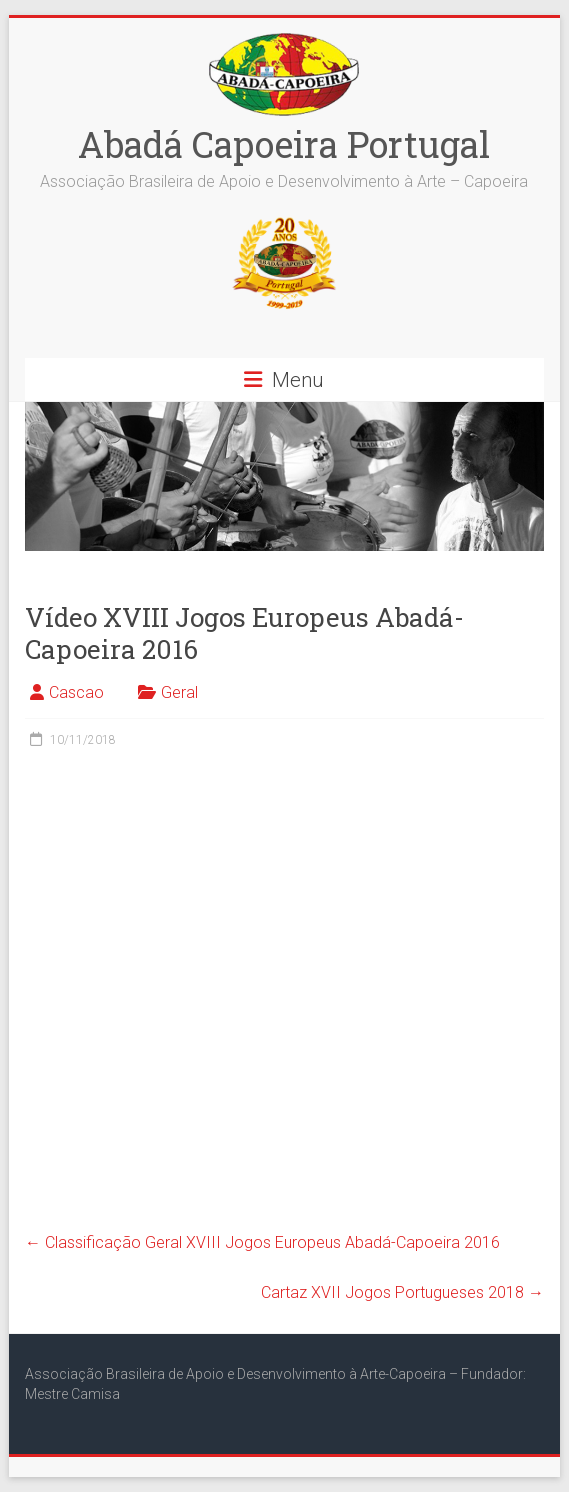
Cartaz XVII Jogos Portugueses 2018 (402, 1292)
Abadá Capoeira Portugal (284, 144)
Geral (179, 692)
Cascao (76, 692)
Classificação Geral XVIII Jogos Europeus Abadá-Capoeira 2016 (262, 1242)
